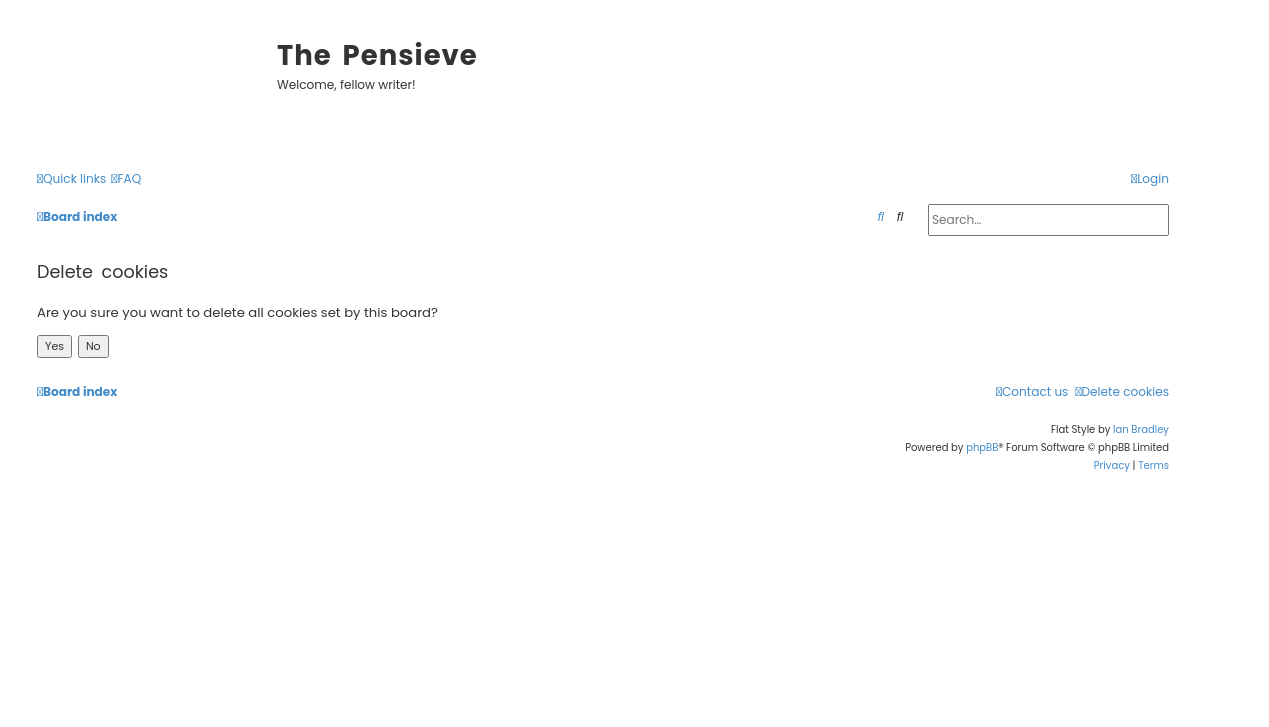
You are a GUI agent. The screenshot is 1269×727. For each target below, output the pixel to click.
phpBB (982, 447)
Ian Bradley (1141, 429)
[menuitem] (126, 179)
